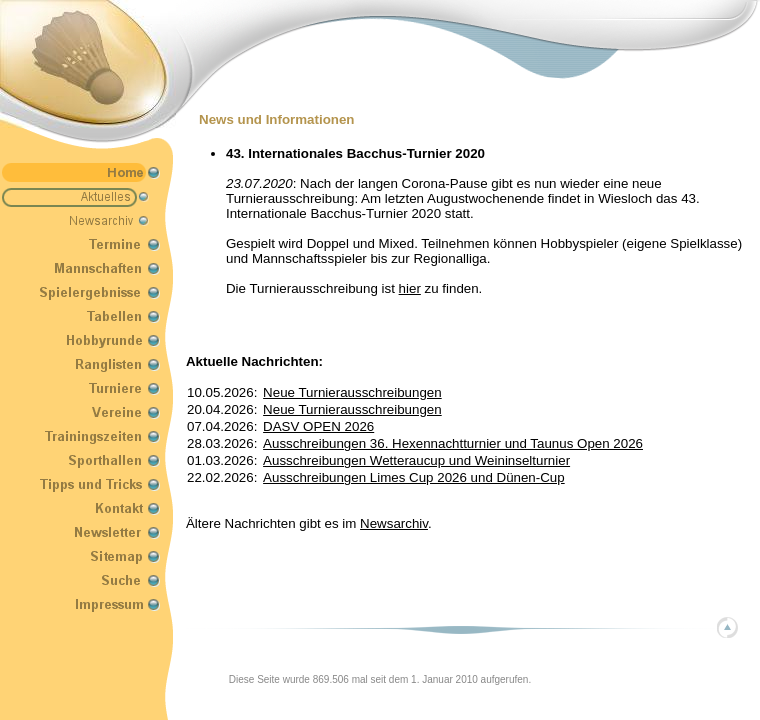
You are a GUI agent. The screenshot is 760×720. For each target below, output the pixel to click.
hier (410, 288)
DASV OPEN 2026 (318, 426)
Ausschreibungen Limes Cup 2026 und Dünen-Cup (414, 477)
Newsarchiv (394, 523)
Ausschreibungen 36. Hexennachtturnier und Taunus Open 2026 (453, 443)
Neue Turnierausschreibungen (352, 392)
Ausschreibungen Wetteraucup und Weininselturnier (416, 460)
